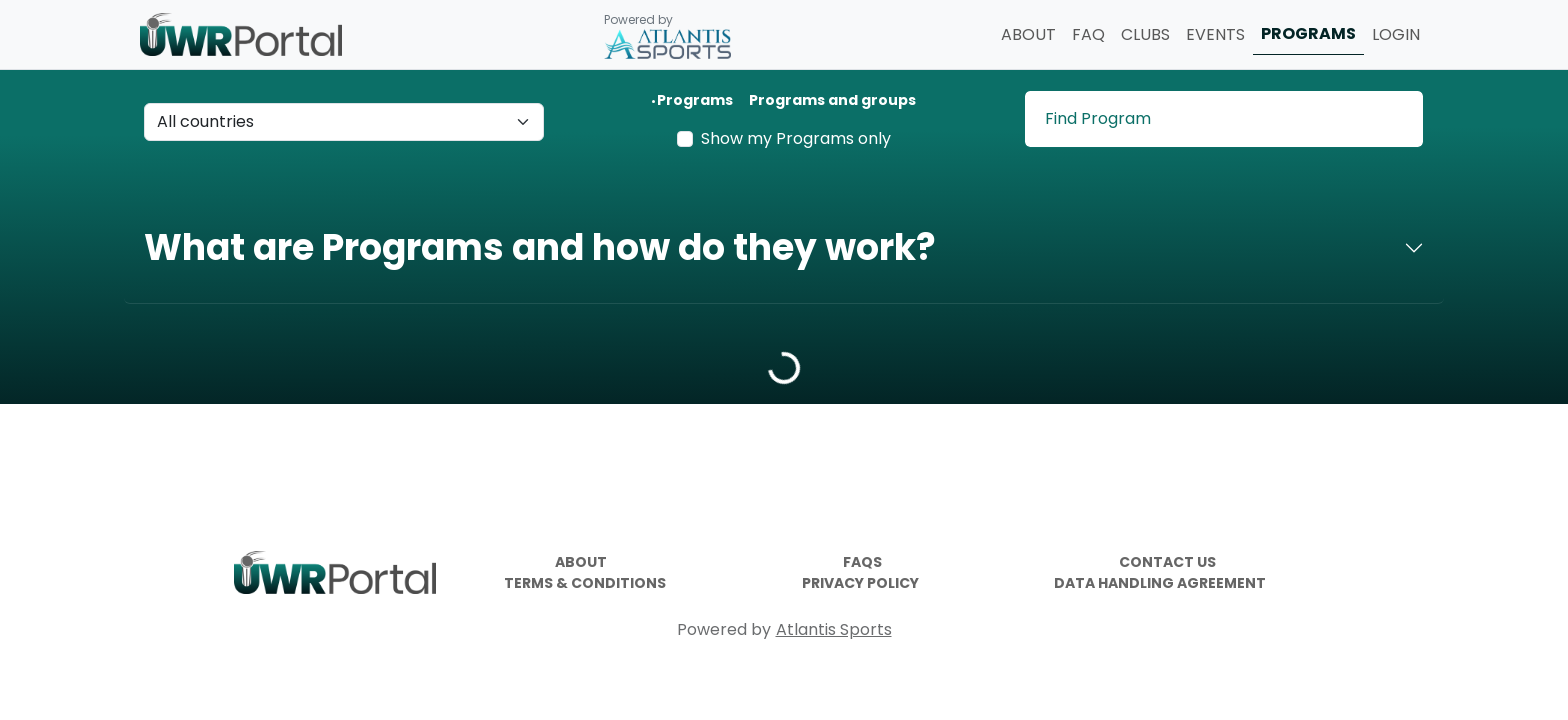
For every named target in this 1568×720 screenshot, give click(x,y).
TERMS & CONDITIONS (585, 583)
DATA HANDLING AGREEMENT (1160, 583)
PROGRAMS (1308, 33)
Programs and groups (832, 100)
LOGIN (1396, 34)
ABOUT (1028, 34)
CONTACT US (1167, 562)
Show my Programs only (796, 138)
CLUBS (1145, 34)
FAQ (1088, 34)
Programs (695, 100)
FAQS (862, 562)
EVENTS (1215, 34)
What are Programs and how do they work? (540, 247)
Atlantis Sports (834, 629)
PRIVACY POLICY (860, 583)
